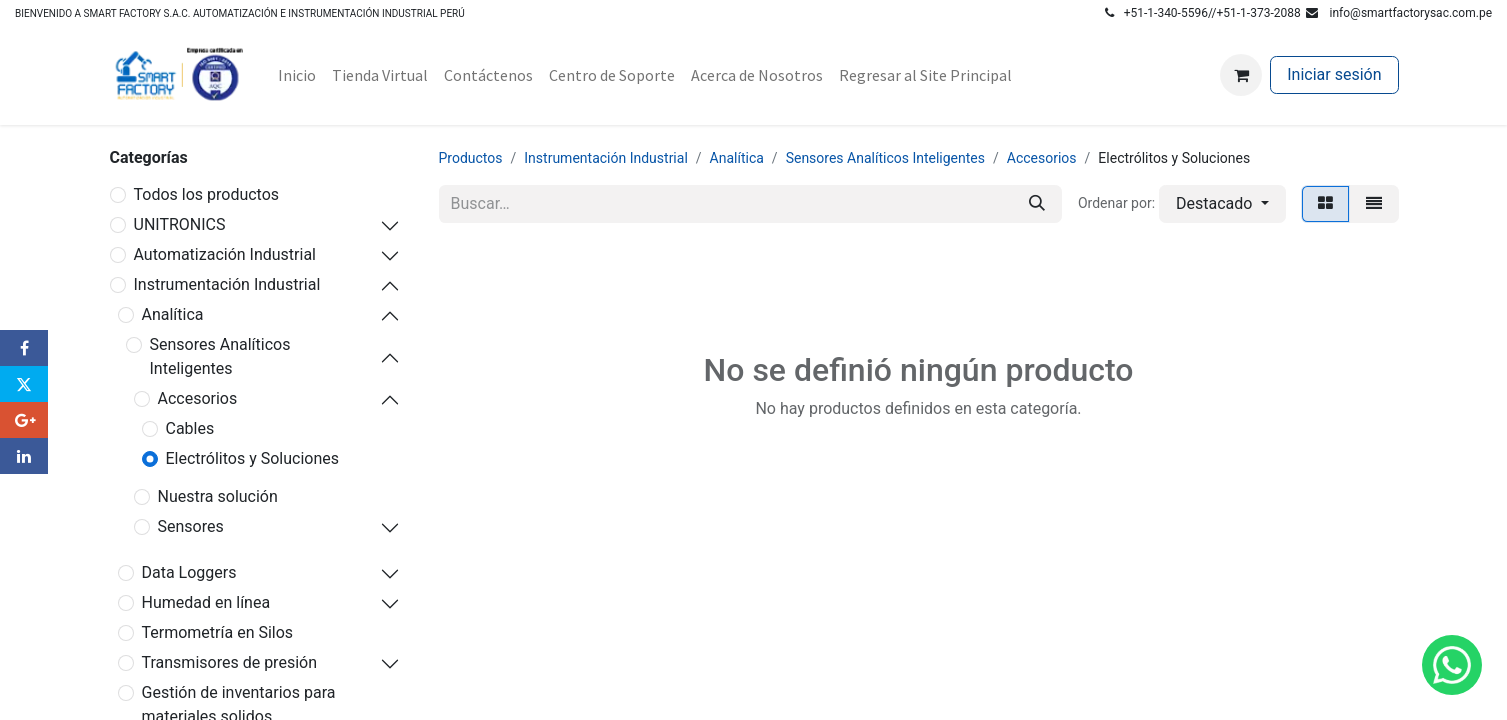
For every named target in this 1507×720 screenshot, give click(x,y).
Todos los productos (207, 194)
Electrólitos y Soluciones (253, 458)
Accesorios (198, 398)
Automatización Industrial (225, 254)
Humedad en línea (206, 602)
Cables (190, 428)
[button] (1222, 204)
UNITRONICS (180, 224)
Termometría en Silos (218, 632)
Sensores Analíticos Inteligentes (220, 356)
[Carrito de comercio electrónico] (1241, 75)
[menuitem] (297, 75)
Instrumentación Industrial (227, 284)
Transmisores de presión (229, 662)
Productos (471, 158)
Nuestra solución (218, 496)
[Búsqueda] (1037, 204)
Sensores (191, 526)
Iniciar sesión (1334, 74)
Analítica (173, 314)
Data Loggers (189, 572)
